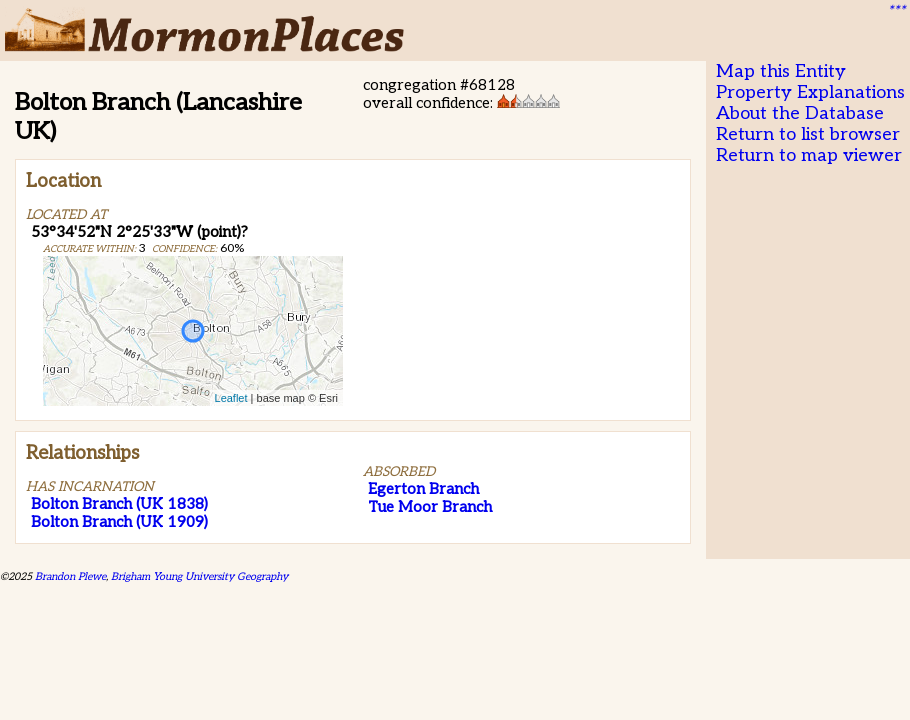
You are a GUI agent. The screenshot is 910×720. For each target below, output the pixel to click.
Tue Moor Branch (430, 507)
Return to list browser (808, 134)
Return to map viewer (809, 155)
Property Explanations (810, 92)
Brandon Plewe (70, 576)
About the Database (800, 113)
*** (896, 11)
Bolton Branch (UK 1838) (119, 504)
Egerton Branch (423, 489)
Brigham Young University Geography (199, 576)
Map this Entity (781, 71)
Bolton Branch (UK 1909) (119, 522)
